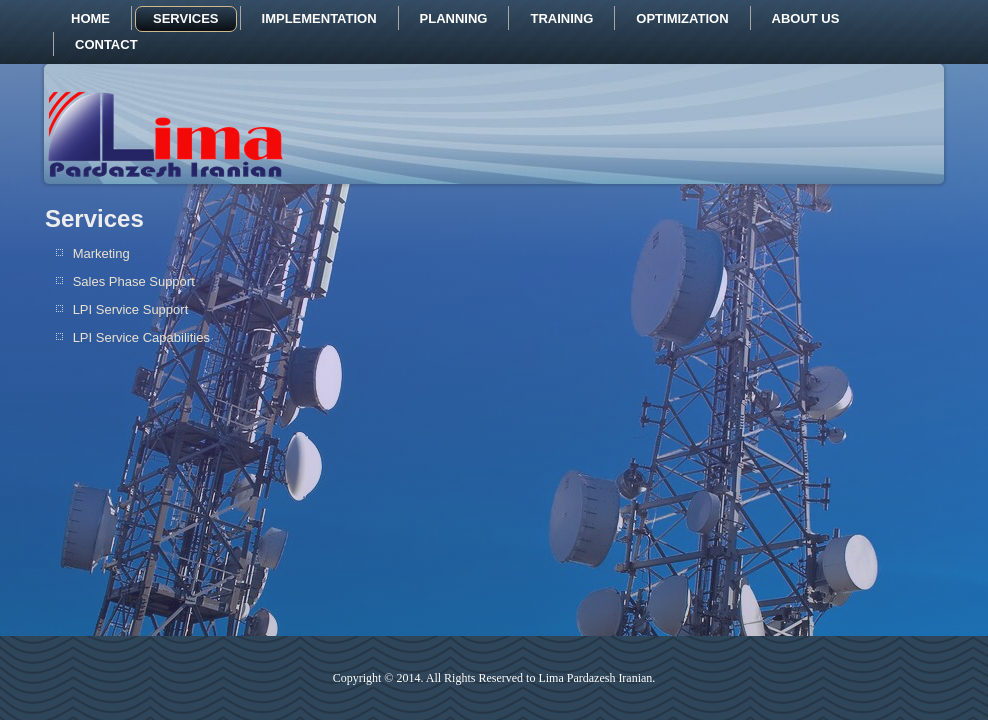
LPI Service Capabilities (141, 337)
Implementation (319, 18)
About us (806, 18)
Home (90, 18)
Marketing (101, 253)
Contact (106, 44)
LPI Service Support (131, 309)
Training (561, 18)
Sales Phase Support (134, 281)
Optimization (682, 18)
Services (186, 18)
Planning (454, 18)
